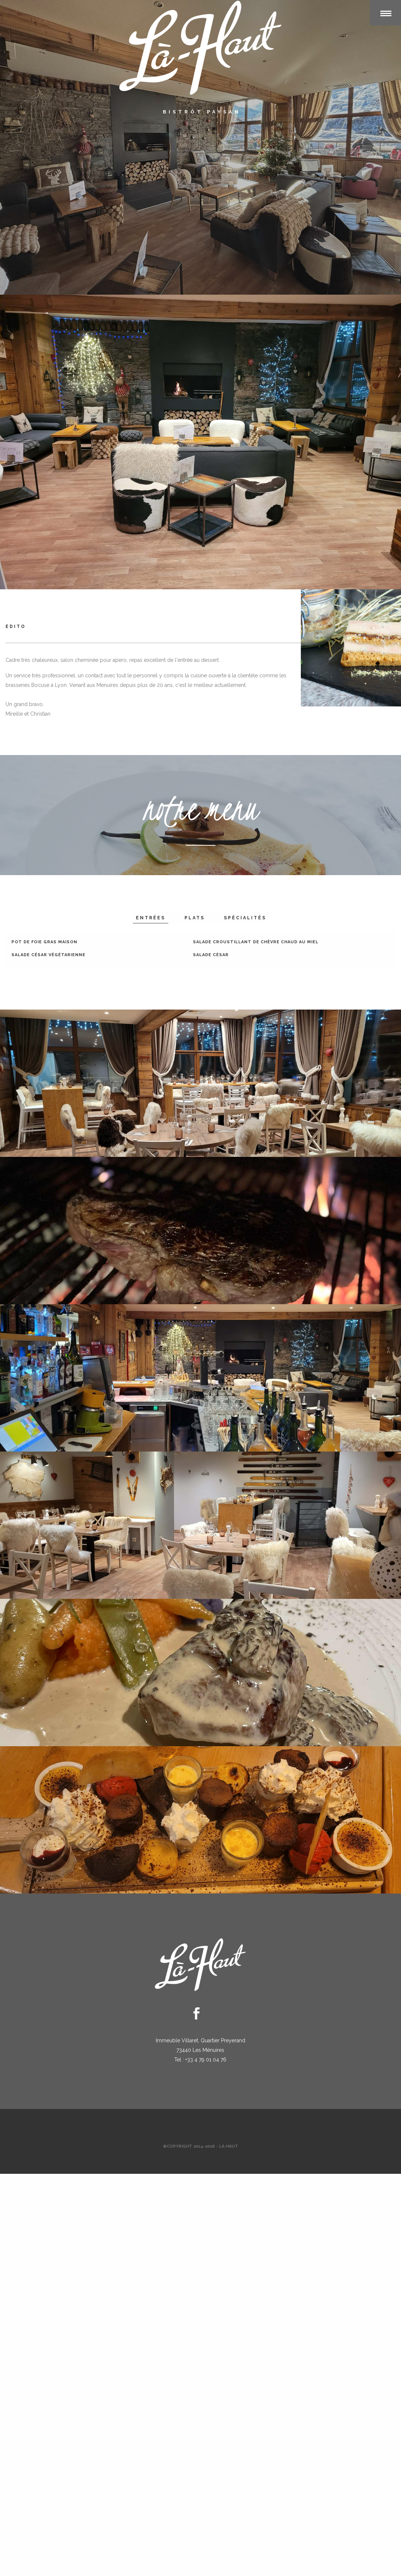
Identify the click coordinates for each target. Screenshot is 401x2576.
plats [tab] (194, 917)
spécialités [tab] (245, 917)
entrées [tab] (150, 917)
